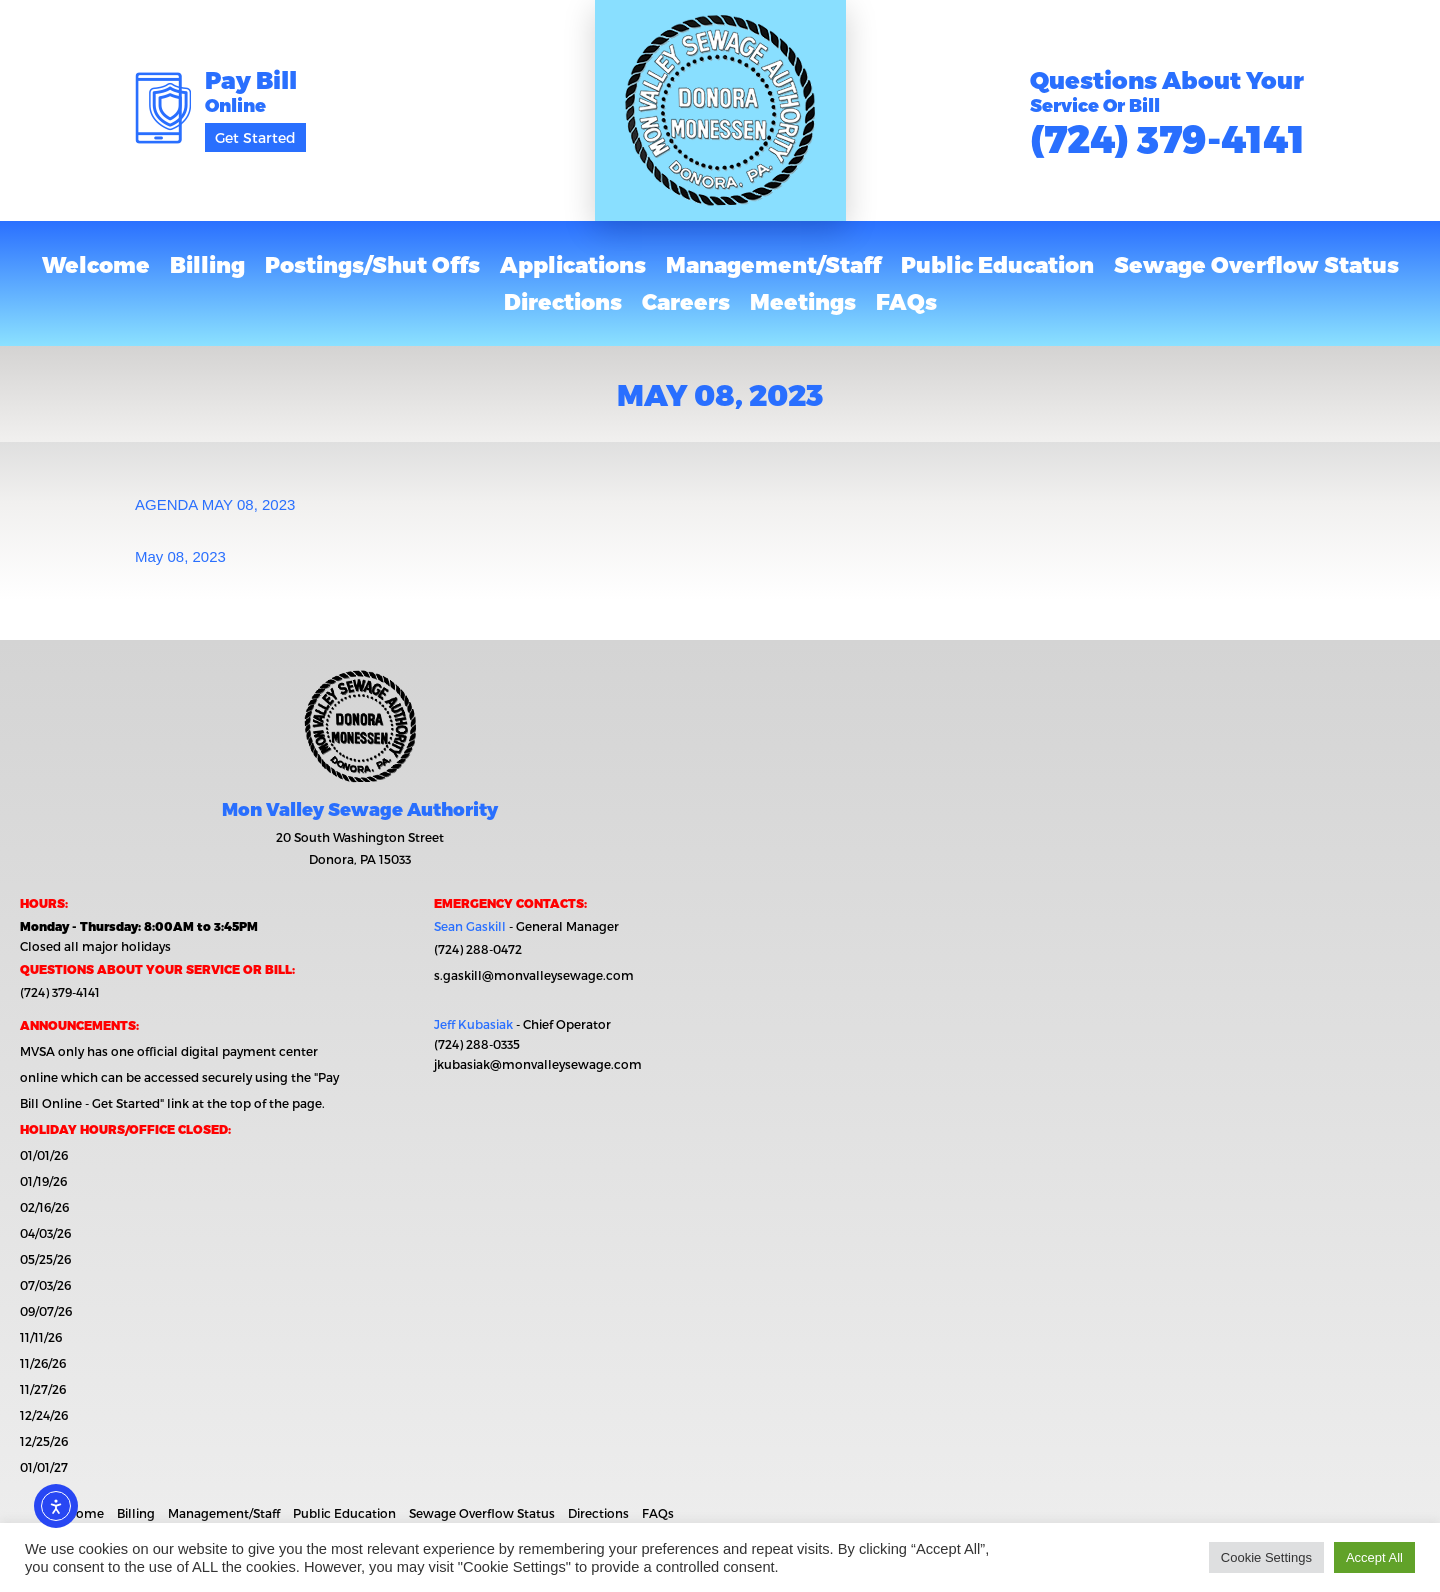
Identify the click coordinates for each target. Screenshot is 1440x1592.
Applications (573, 264)
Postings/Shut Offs (372, 264)
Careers (686, 301)
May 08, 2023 (180, 556)
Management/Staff (773, 264)
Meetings (803, 301)
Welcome (96, 264)
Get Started (255, 137)
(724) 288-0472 (478, 949)
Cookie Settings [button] (1266, 1557)
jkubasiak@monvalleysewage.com (538, 1064)
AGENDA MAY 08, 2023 (215, 504)
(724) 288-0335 (477, 1044)
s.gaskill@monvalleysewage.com (534, 975)
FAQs (906, 301)
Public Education (997, 264)
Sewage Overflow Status (1256, 264)
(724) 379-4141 (1167, 137)
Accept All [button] (1374, 1557)
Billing (207, 264)
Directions (563, 301)
